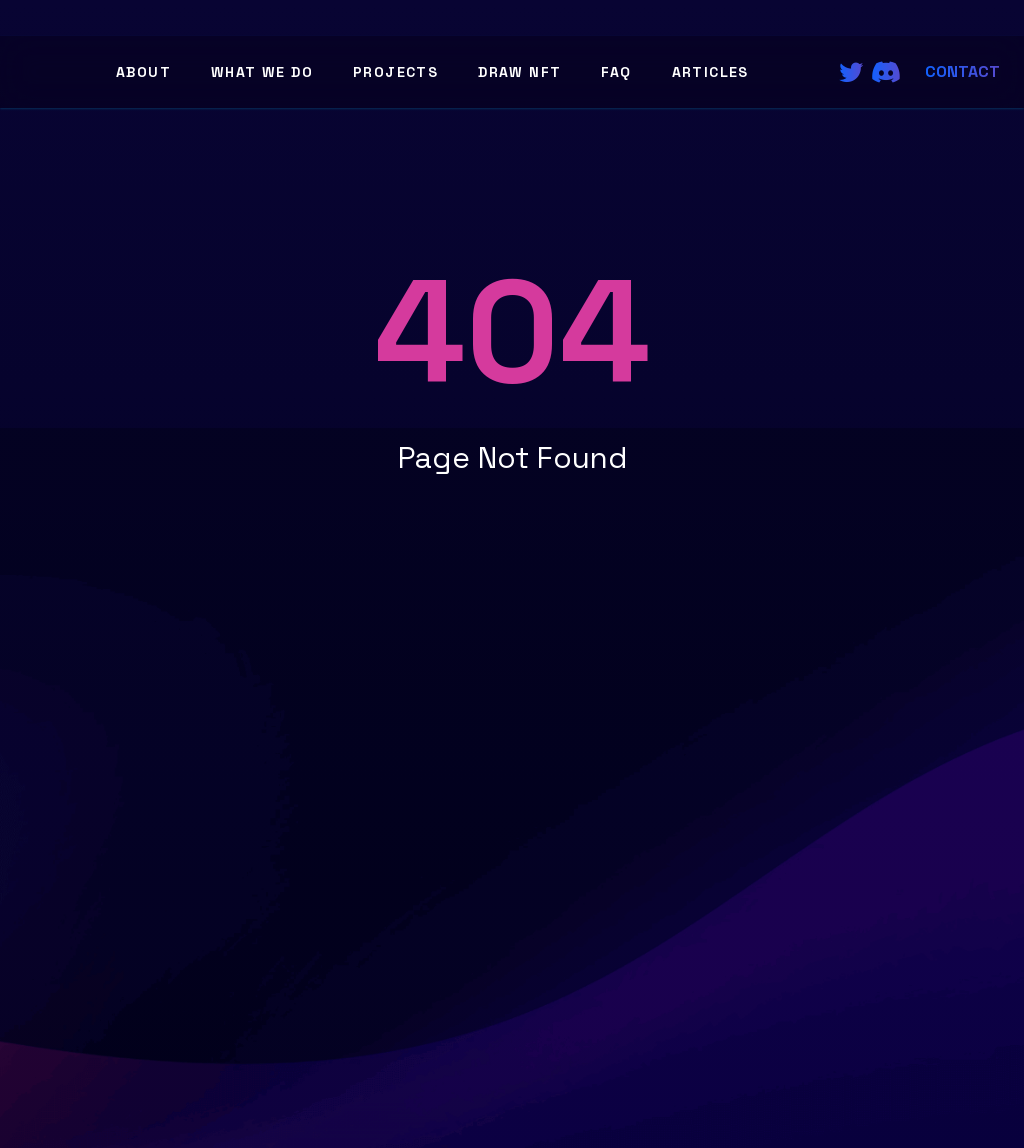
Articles (710, 72)
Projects (395, 72)
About (143, 72)
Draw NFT (519, 72)
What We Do (262, 72)
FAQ (616, 72)
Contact (962, 71)
